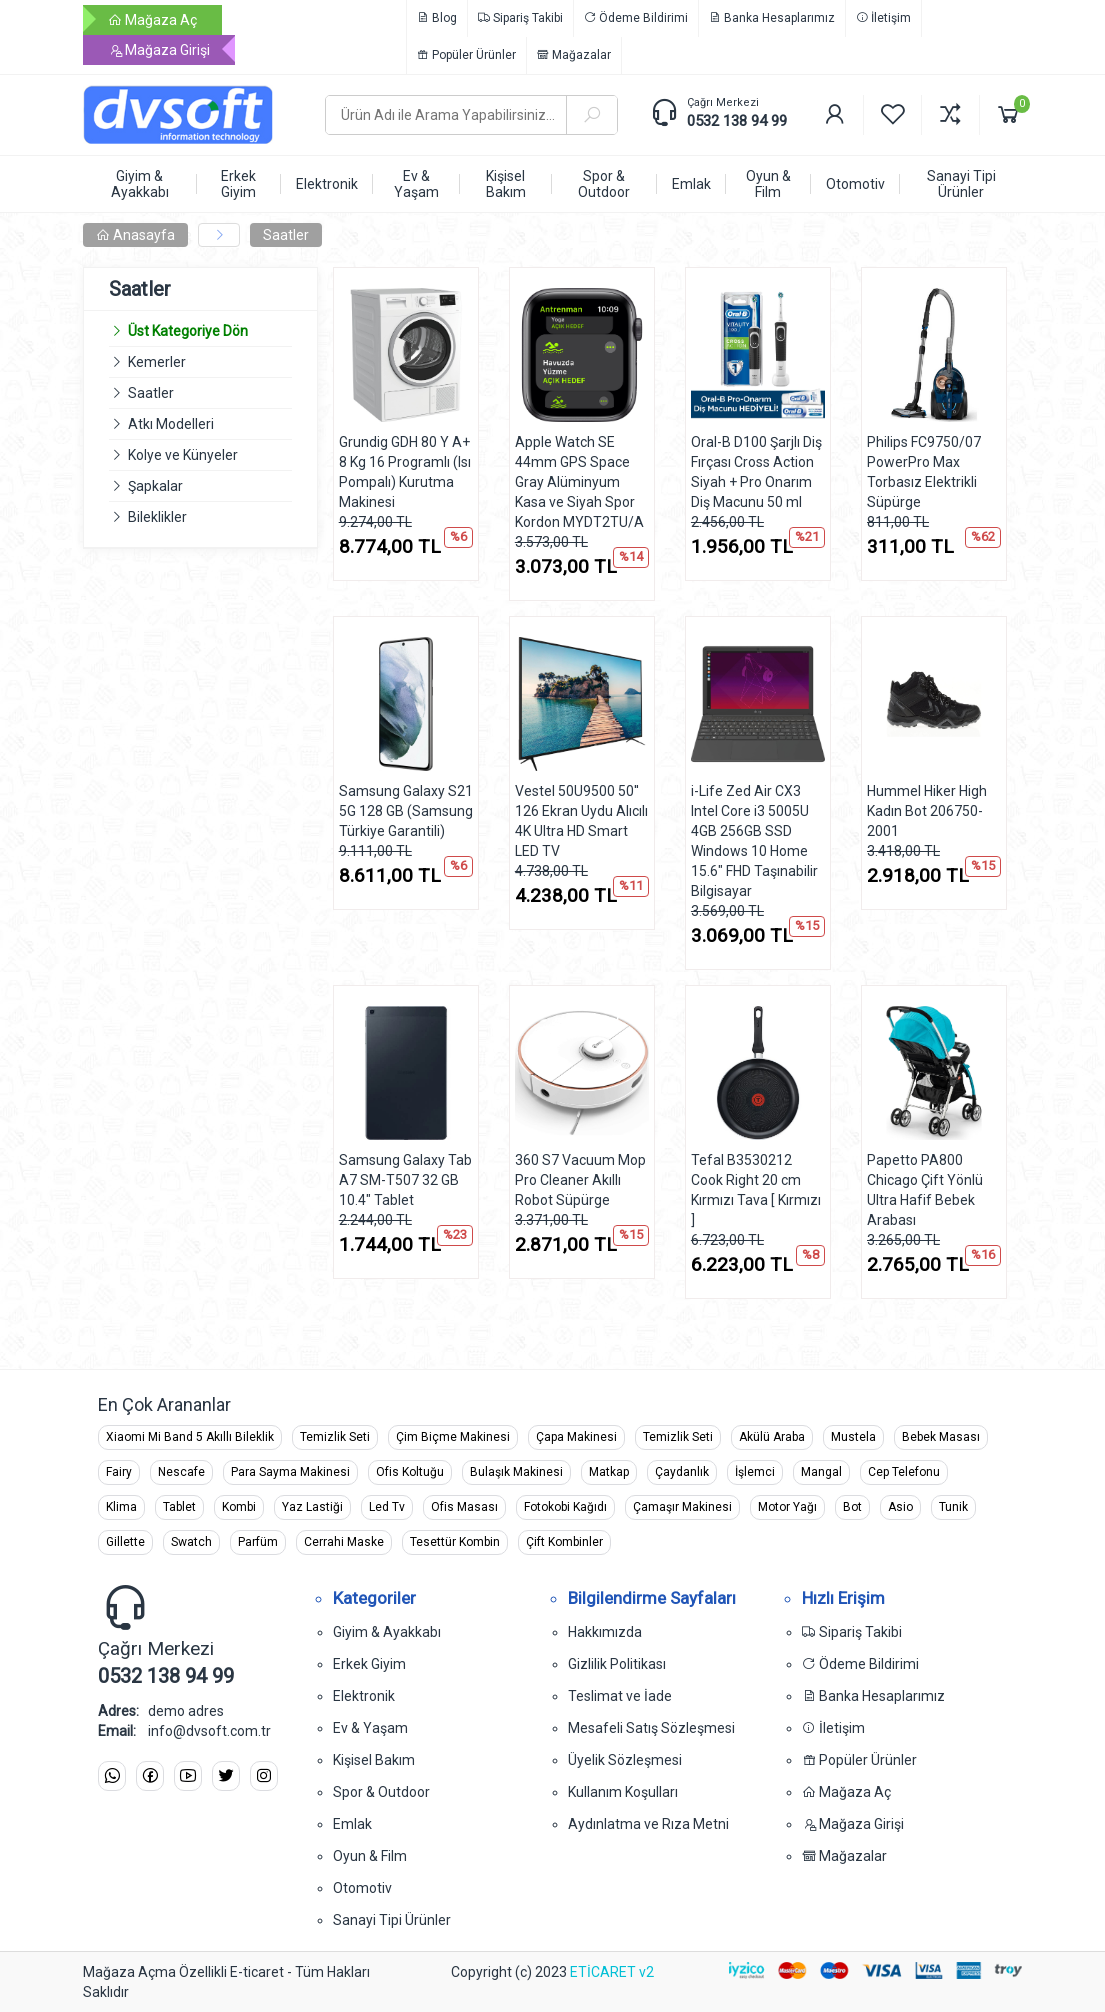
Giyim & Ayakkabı (387, 1632)
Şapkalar (155, 486)
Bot (852, 1507)
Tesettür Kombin (455, 1542)
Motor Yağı (787, 1507)
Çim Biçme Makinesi (453, 1437)
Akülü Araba (772, 1437)
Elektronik (364, 1696)
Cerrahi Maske (344, 1542)
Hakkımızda (605, 1632)
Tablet (179, 1507)
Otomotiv (362, 1888)
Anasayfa (135, 235)
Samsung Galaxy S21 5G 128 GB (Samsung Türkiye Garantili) (406, 811)
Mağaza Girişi (159, 50)
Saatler (286, 235)
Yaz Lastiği (312, 1507)
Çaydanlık (682, 1472)
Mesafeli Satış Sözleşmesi (651, 1728)
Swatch (191, 1542)
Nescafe (181, 1472)
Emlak (352, 1824)
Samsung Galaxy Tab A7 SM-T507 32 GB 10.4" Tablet (405, 1180)
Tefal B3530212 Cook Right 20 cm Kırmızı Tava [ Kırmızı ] (756, 1190)
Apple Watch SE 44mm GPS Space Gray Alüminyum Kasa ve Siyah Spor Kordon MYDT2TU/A (579, 482)
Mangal (821, 1472)
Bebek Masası (941, 1437)
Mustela (853, 1437)
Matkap (609, 1472)
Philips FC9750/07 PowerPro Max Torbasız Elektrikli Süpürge (924, 472)
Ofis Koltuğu (410, 1472)
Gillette (125, 1542)
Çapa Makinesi (576, 1437)
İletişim (883, 18)
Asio (900, 1507)
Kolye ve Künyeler (183, 455)
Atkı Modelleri (171, 424)
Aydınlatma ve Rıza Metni (648, 1824)
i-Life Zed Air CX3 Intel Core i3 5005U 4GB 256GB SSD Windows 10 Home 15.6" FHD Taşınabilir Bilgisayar (754, 841)
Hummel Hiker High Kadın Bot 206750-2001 (927, 811)
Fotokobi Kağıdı (565, 1507)
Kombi (239, 1507)
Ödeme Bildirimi (636, 18)
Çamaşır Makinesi (682, 1507)
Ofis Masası (464, 1507)
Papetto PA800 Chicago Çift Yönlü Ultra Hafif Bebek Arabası (925, 1190)
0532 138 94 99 (737, 121)
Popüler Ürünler (466, 55)
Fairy (119, 1472)
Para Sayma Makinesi (290, 1472)
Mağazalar (574, 55)
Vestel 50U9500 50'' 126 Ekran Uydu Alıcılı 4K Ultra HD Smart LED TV (581, 821)
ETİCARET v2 (612, 1972)
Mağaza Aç (152, 20)
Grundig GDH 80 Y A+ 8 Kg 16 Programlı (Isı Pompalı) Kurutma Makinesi (405, 472)
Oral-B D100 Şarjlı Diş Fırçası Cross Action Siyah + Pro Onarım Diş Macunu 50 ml (756, 472)
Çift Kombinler (564, 1542)
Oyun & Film (370, 1856)
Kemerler (157, 362)
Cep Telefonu (904, 1472)
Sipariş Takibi (520, 18)
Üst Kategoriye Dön (178, 331)
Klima (121, 1507)
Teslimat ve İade (620, 1696)
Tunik (953, 1507)
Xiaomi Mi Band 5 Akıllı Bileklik (190, 1437)
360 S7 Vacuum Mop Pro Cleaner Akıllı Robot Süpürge (580, 1180)
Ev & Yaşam (370, 1728)
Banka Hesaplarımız (772, 18)
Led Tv (387, 1507)
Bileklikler (157, 517)
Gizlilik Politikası (617, 1664)
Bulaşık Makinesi (516, 1472)
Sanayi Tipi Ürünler (392, 1920)
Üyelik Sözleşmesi (625, 1760)
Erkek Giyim (369, 1664)
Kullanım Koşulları (623, 1792)
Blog (437, 18)
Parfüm (258, 1542)
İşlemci (755, 1472)
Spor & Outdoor (381, 1792)
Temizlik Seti (335, 1437)
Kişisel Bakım (374, 1760)
